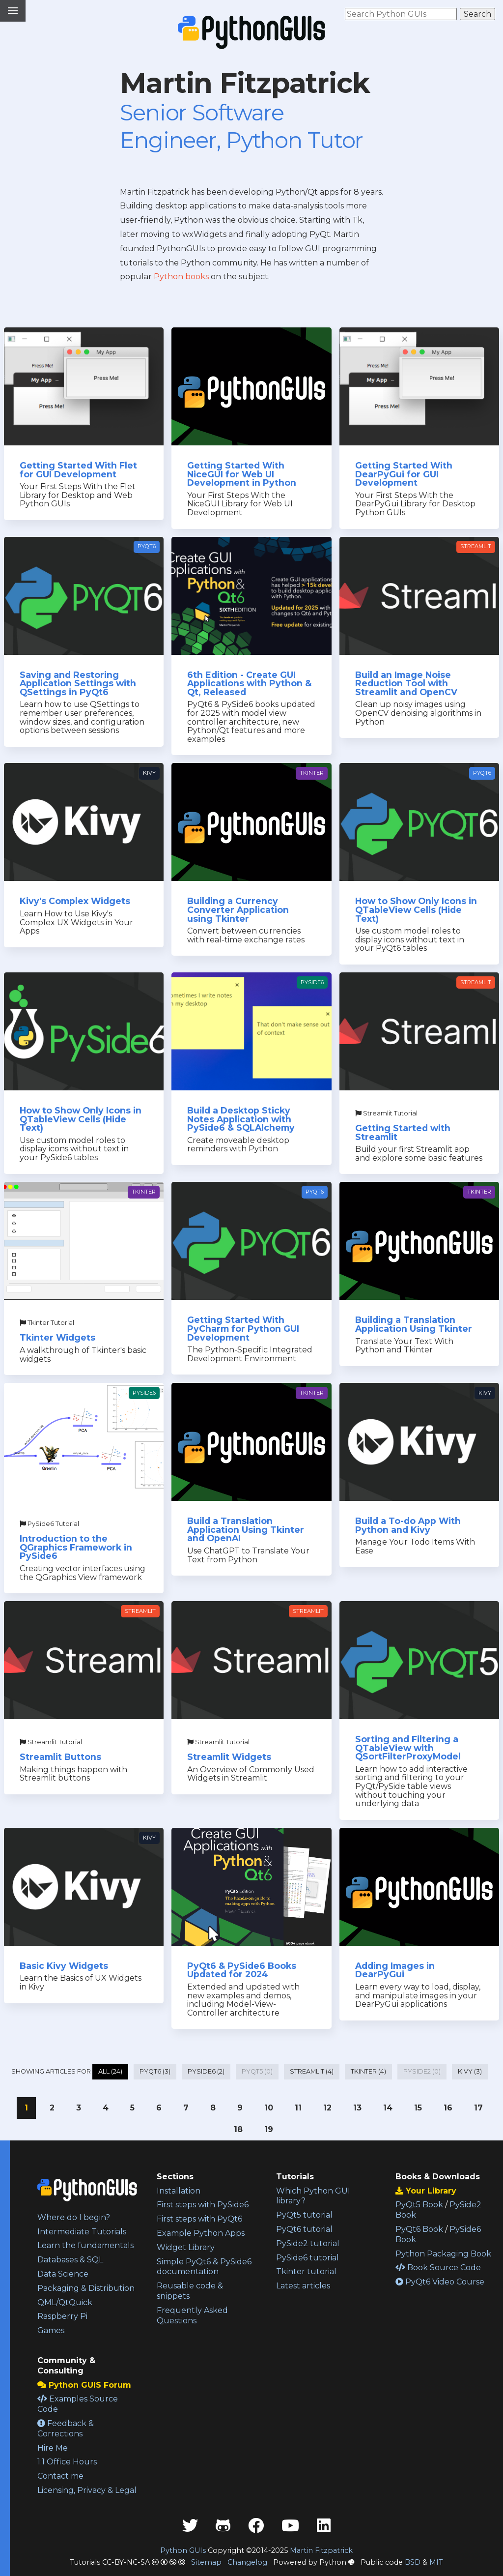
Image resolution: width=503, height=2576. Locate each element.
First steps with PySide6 (203, 2204)
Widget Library (186, 2247)
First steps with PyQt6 (199, 2219)
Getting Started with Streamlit (402, 1132)
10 (268, 2107)
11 (298, 2107)
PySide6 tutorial (307, 2257)
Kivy (149, 772)
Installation (178, 2190)
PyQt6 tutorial (304, 2229)
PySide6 (312, 982)
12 (327, 2107)
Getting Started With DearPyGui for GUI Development (403, 474)
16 (448, 2107)
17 (478, 2107)
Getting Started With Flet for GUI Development (78, 469)
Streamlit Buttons (60, 1757)
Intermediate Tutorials (81, 2231)
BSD (412, 2562)
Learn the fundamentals (85, 2245)
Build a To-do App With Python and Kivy (408, 1525)
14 (387, 2107)
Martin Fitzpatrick (321, 2550)
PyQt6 (147, 546)
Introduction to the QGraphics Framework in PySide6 (76, 1547)
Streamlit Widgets (229, 1757)
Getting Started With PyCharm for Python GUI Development (243, 1328)
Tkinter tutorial (306, 2271)
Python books (181, 276)
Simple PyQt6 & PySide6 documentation (204, 2267)
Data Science (62, 2274)
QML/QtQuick (64, 2302)
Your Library (425, 2190)
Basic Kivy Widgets (64, 1966)
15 (418, 2107)
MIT (436, 2562)
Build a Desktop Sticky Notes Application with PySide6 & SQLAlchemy (241, 1119)
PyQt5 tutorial (304, 2215)
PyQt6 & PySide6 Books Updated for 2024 (241, 1970)
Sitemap (206, 2562)
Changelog (247, 2562)
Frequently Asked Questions (192, 2315)
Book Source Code (438, 2267)
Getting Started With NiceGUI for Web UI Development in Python (241, 474)
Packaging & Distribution (86, 2288)
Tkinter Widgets (57, 1337)
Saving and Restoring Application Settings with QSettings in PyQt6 (78, 683)
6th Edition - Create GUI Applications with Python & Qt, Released (249, 683)
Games (50, 2330)
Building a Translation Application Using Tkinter (413, 1324)
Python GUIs (183, 2550)
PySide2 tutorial (307, 2243)
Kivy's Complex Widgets (75, 901)
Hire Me (52, 2448)
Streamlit (475, 546)
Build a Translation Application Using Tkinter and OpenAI (245, 1529)
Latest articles (303, 2285)
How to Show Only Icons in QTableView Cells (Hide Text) (416, 909)
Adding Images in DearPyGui (395, 1970)
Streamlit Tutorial (386, 1113)
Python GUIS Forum (84, 2385)
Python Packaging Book (443, 2253)
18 (238, 2129)
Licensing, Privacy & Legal (87, 2490)
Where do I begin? (73, 2217)
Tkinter (312, 772)
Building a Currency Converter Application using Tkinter (238, 909)
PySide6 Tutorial (49, 1523)
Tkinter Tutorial (47, 1322)
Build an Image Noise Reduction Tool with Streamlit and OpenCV (406, 683)
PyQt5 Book (419, 2204)
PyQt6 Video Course (439, 2281)
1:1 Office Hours (67, 2461)
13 (357, 2107)
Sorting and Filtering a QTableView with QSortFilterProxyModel (408, 1747)
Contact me (60, 2476)
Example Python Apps (201, 2233)
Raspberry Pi (62, 2316)
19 (268, 2129)
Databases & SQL (70, 2259)
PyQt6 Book (419, 2229)
